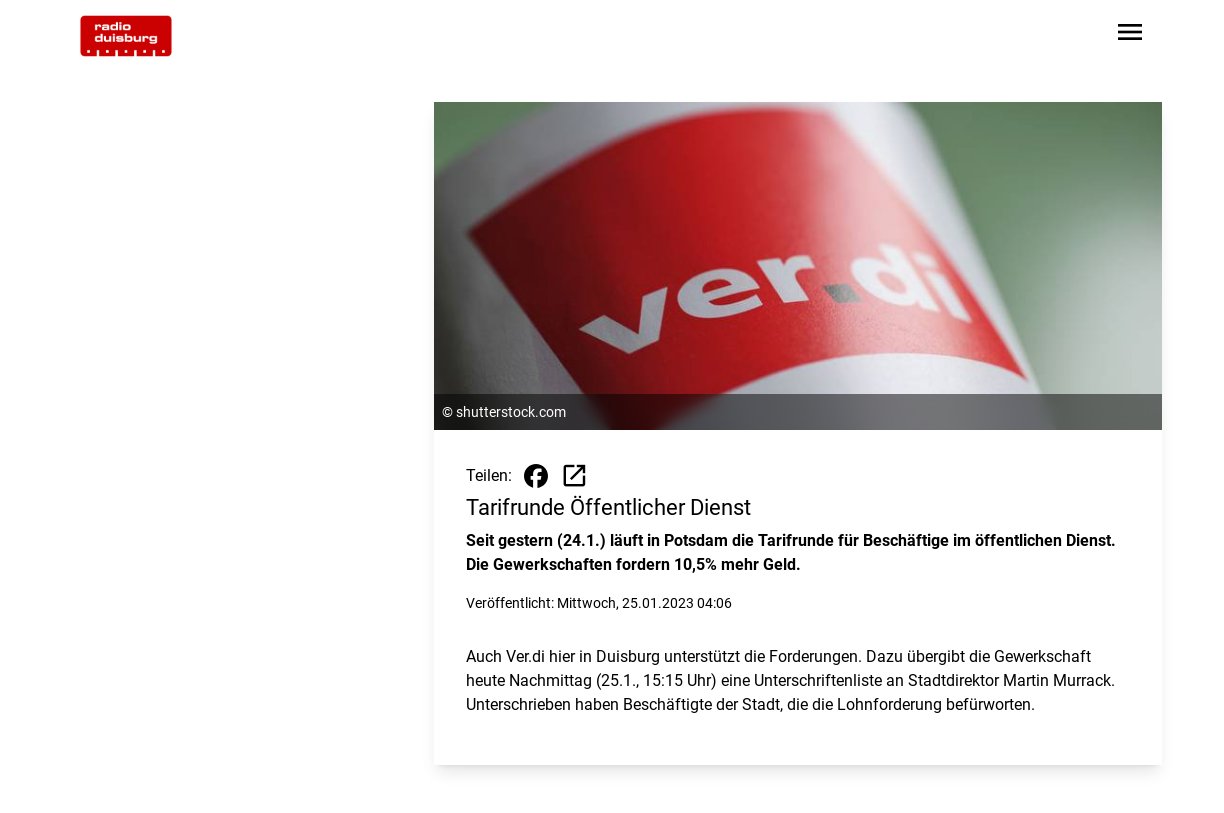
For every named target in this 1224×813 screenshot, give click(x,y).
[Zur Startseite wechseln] (126, 36)
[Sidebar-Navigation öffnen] (1130, 35)
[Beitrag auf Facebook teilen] (536, 476)
